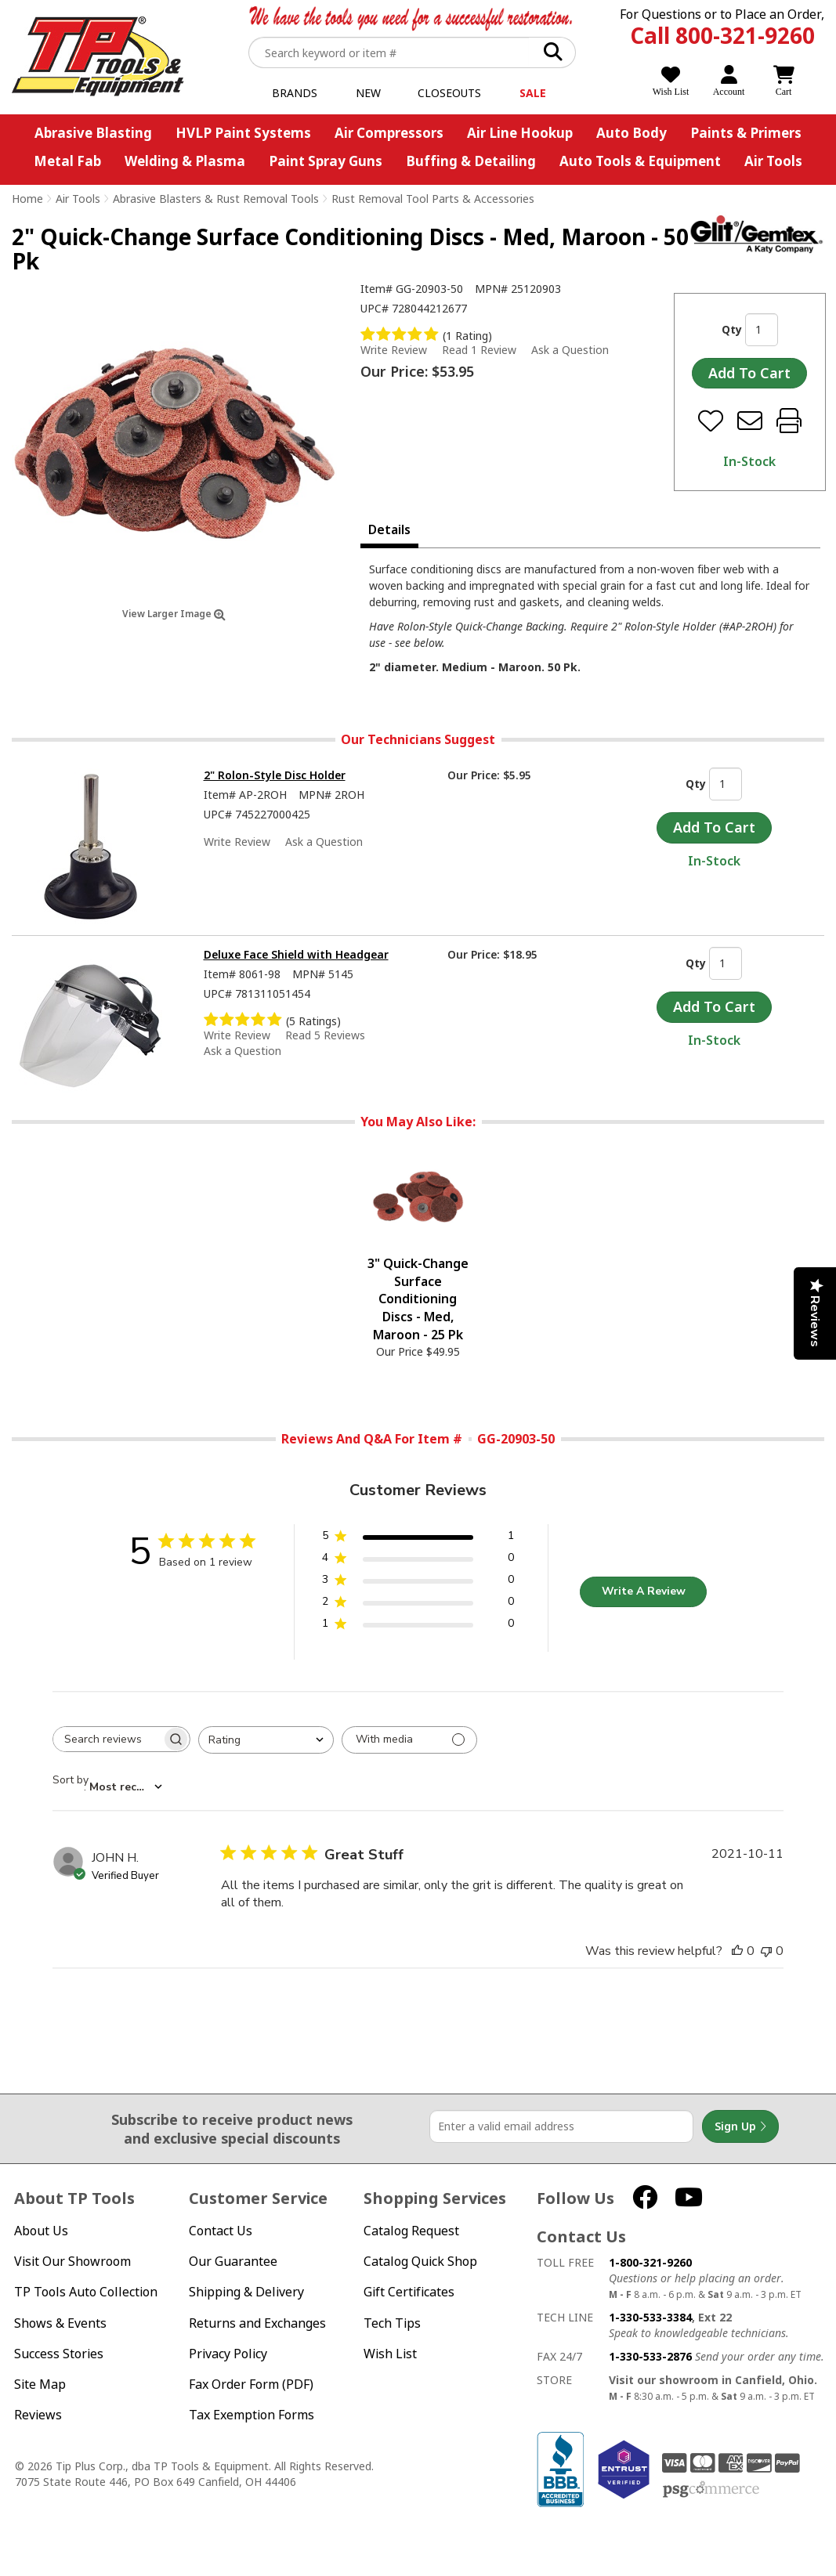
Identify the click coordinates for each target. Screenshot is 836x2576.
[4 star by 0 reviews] (418, 1560)
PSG (711, 2490)
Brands (294, 92)
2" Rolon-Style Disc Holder (275, 775)
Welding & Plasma (185, 161)
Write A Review (644, 1591)
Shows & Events (60, 2323)
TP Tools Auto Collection (85, 2292)
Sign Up (740, 2126)
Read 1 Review (479, 349)
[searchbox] (107, 1739)
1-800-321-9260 (650, 2262)
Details (389, 529)
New (368, 92)
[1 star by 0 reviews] (418, 1626)
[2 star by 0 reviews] (418, 1604)
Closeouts (449, 92)
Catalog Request (411, 2231)
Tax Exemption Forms (251, 2415)
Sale (532, 92)
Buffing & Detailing (471, 161)
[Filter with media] (409, 1740)
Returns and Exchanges (257, 2323)
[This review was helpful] (737, 1951)
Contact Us (220, 2231)
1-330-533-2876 (650, 2356)
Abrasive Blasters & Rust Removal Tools (216, 198)
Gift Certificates (409, 2292)
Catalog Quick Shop (420, 2261)
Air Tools (773, 161)
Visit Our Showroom (72, 2261)
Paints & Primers (746, 133)
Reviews (38, 2415)
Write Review (393, 349)
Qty (732, 329)
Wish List (390, 2354)
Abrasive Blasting (93, 133)
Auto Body (631, 133)
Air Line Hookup (520, 133)
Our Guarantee (233, 2261)
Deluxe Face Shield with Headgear (296, 954)
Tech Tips (392, 2323)
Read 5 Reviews (325, 1035)
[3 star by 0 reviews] (418, 1582)
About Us (41, 2231)
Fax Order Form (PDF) (251, 2384)
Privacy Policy (228, 2354)
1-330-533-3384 (650, 2317)
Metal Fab (67, 161)
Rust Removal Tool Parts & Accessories (432, 198)
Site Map (40, 2384)
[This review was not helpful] (766, 1951)
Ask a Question (570, 350)
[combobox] (266, 1740)
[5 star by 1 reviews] (418, 1538)
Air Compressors (389, 133)
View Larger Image (174, 613)
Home (27, 198)
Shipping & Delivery (246, 2292)
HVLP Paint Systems (243, 133)
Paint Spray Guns (325, 161)
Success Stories (58, 2354)
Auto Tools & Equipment (640, 161)
